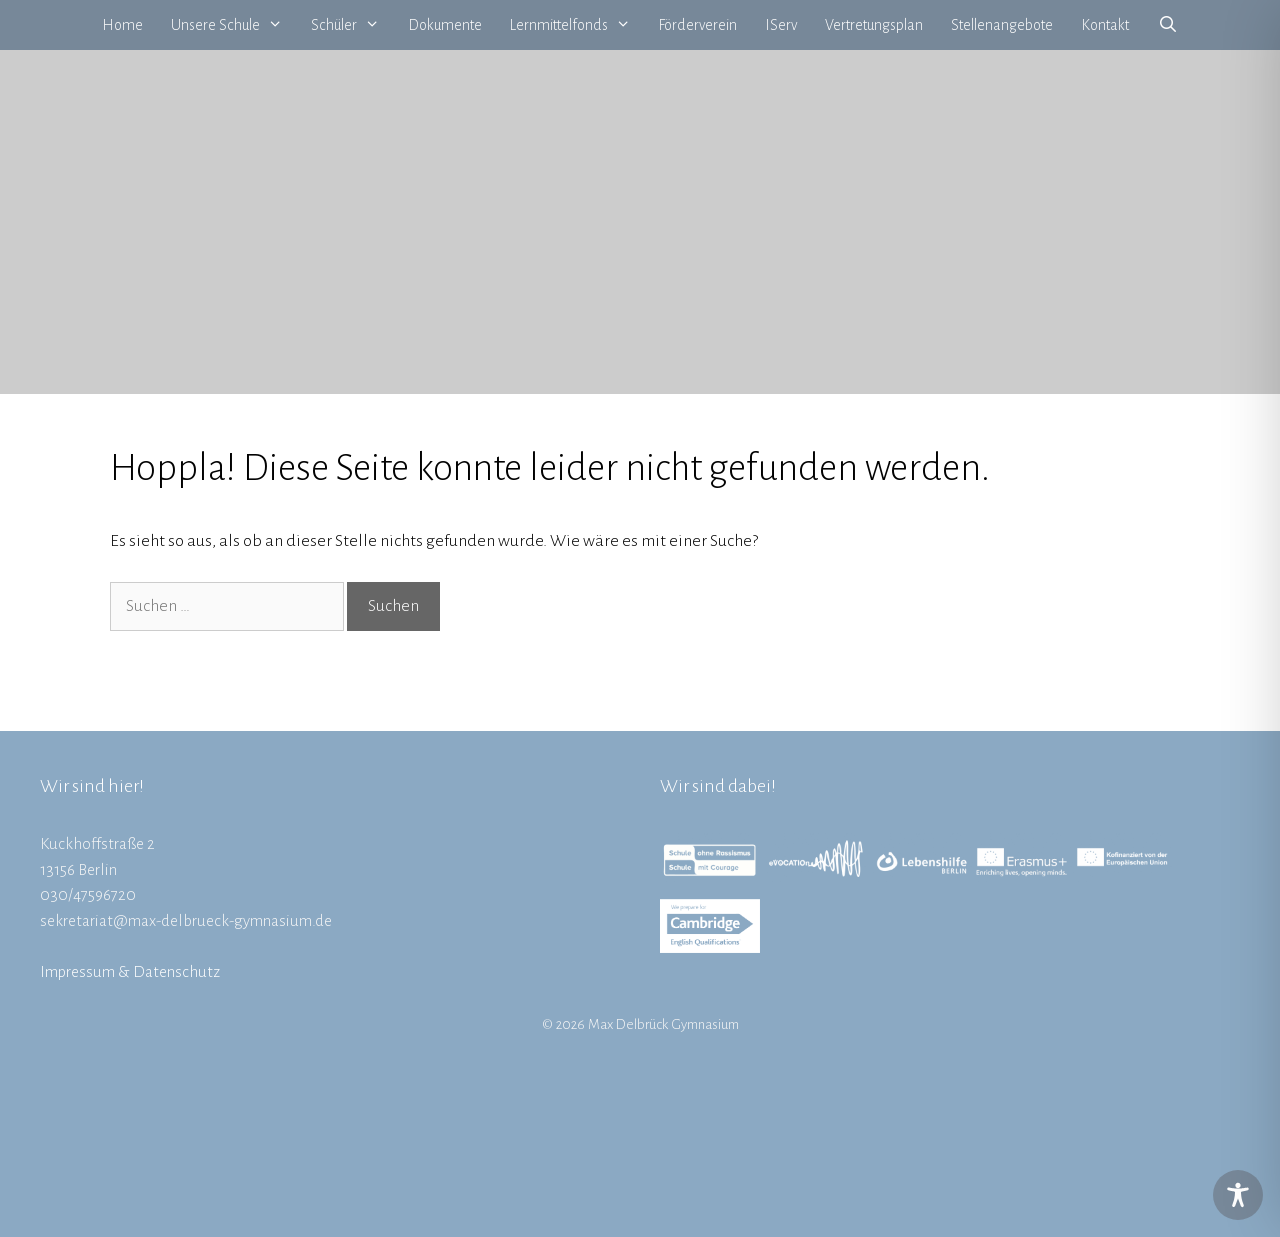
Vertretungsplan (874, 25)
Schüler (352, 25)
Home (122, 25)
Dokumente (445, 25)
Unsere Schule (234, 25)
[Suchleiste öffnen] (1167, 25)
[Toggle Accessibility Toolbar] (1238, 1195)
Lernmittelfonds (577, 25)
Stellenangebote (1002, 25)
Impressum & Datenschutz (130, 971)
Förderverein (697, 25)
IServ (781, 25)
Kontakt (1105, 25)
